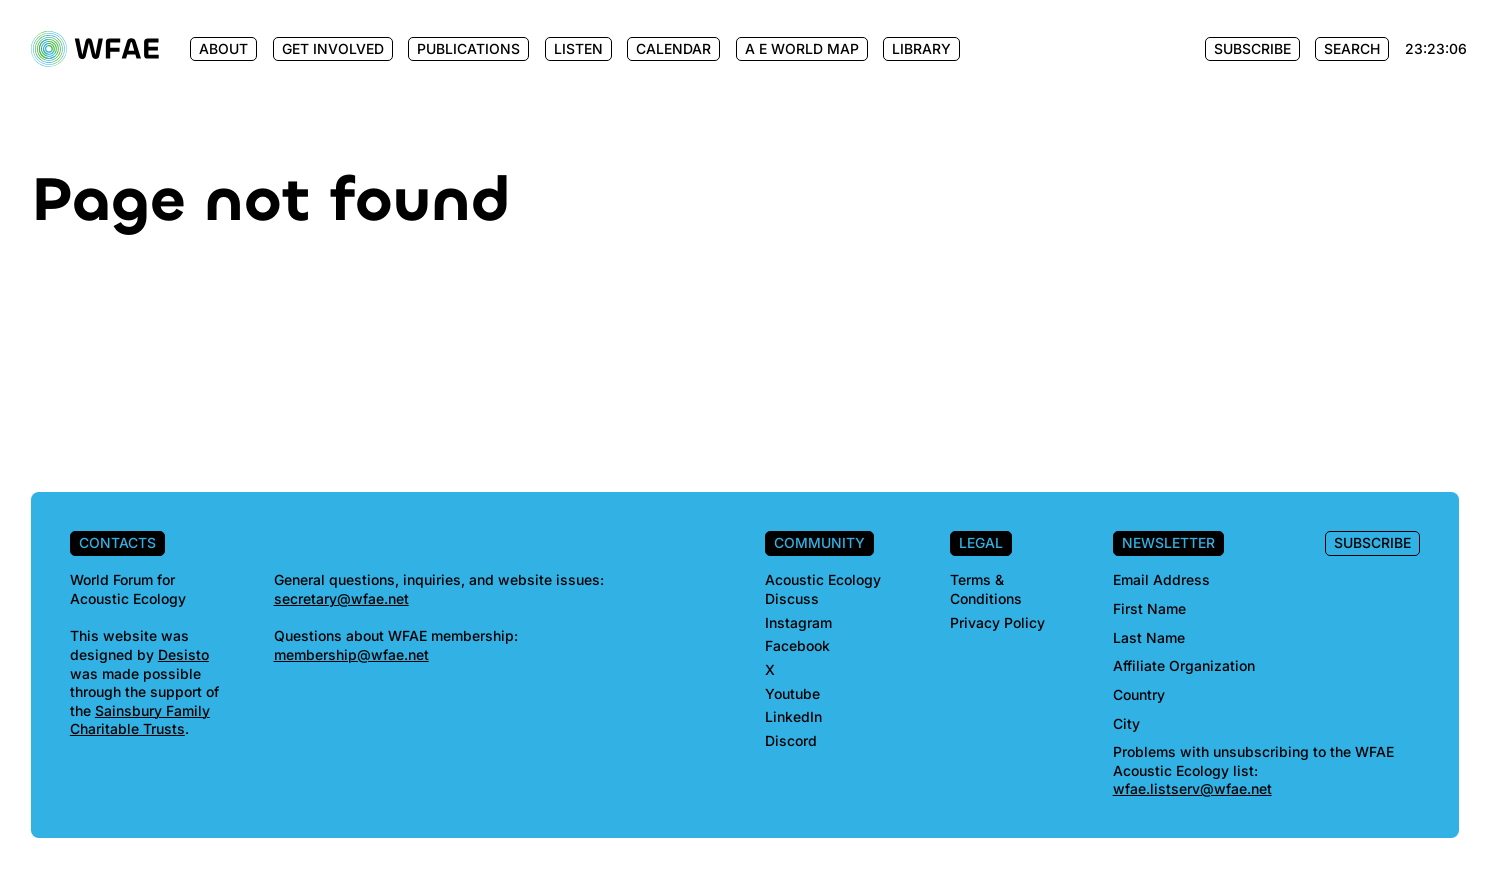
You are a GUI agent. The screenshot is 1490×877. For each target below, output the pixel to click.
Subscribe (1252, 48)
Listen (578, 48)
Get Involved (333, 48)
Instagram (798, 622)
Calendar (673, 48)
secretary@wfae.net (341, 598)
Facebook (797, 645)
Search (1352, 48)
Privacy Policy (997, 622)
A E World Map (802, 48)
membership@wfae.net (351, 654)
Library (921, 48)
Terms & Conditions (986, 589)
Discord (791, 740)
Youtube (792, 693)
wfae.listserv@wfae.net (1192, 788)
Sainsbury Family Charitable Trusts (140, 720)
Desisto (183, 654)
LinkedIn (793, 716)
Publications (468, 48)
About (223, 48)
